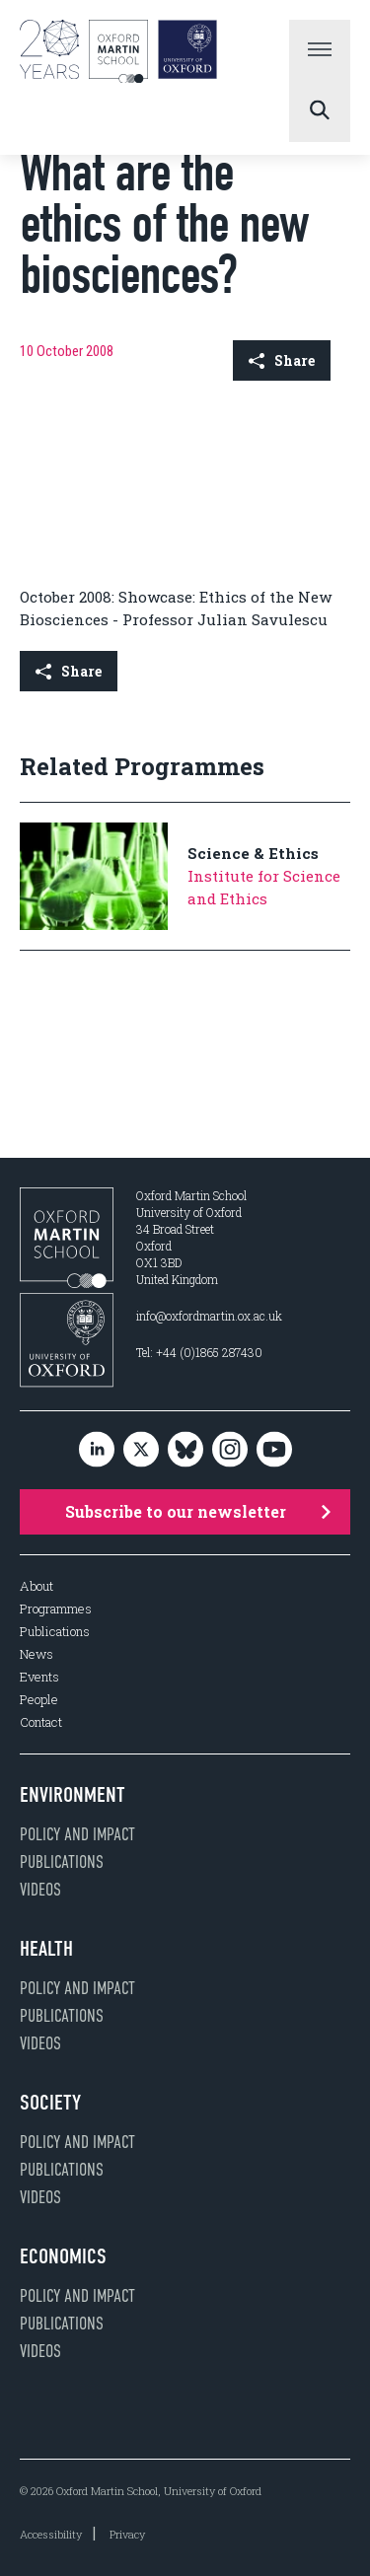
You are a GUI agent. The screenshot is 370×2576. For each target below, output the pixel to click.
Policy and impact (77, 1834)
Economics (63, 2256)
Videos (40, 1889)
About (36, 1586)
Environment (72, 1795)
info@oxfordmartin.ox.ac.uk (209, 1316)
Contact (41, 1722)
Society (50, 2102)
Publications (55, 1631)
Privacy (127, 2534)
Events (39, 1677)
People (39, 1699)
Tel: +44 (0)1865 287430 (199, 1352)
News (36, 1654)
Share (282, 360)
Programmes (56, 1609)
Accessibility (51, 2534)
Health (46, 1949)
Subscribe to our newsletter (198, 1511)
